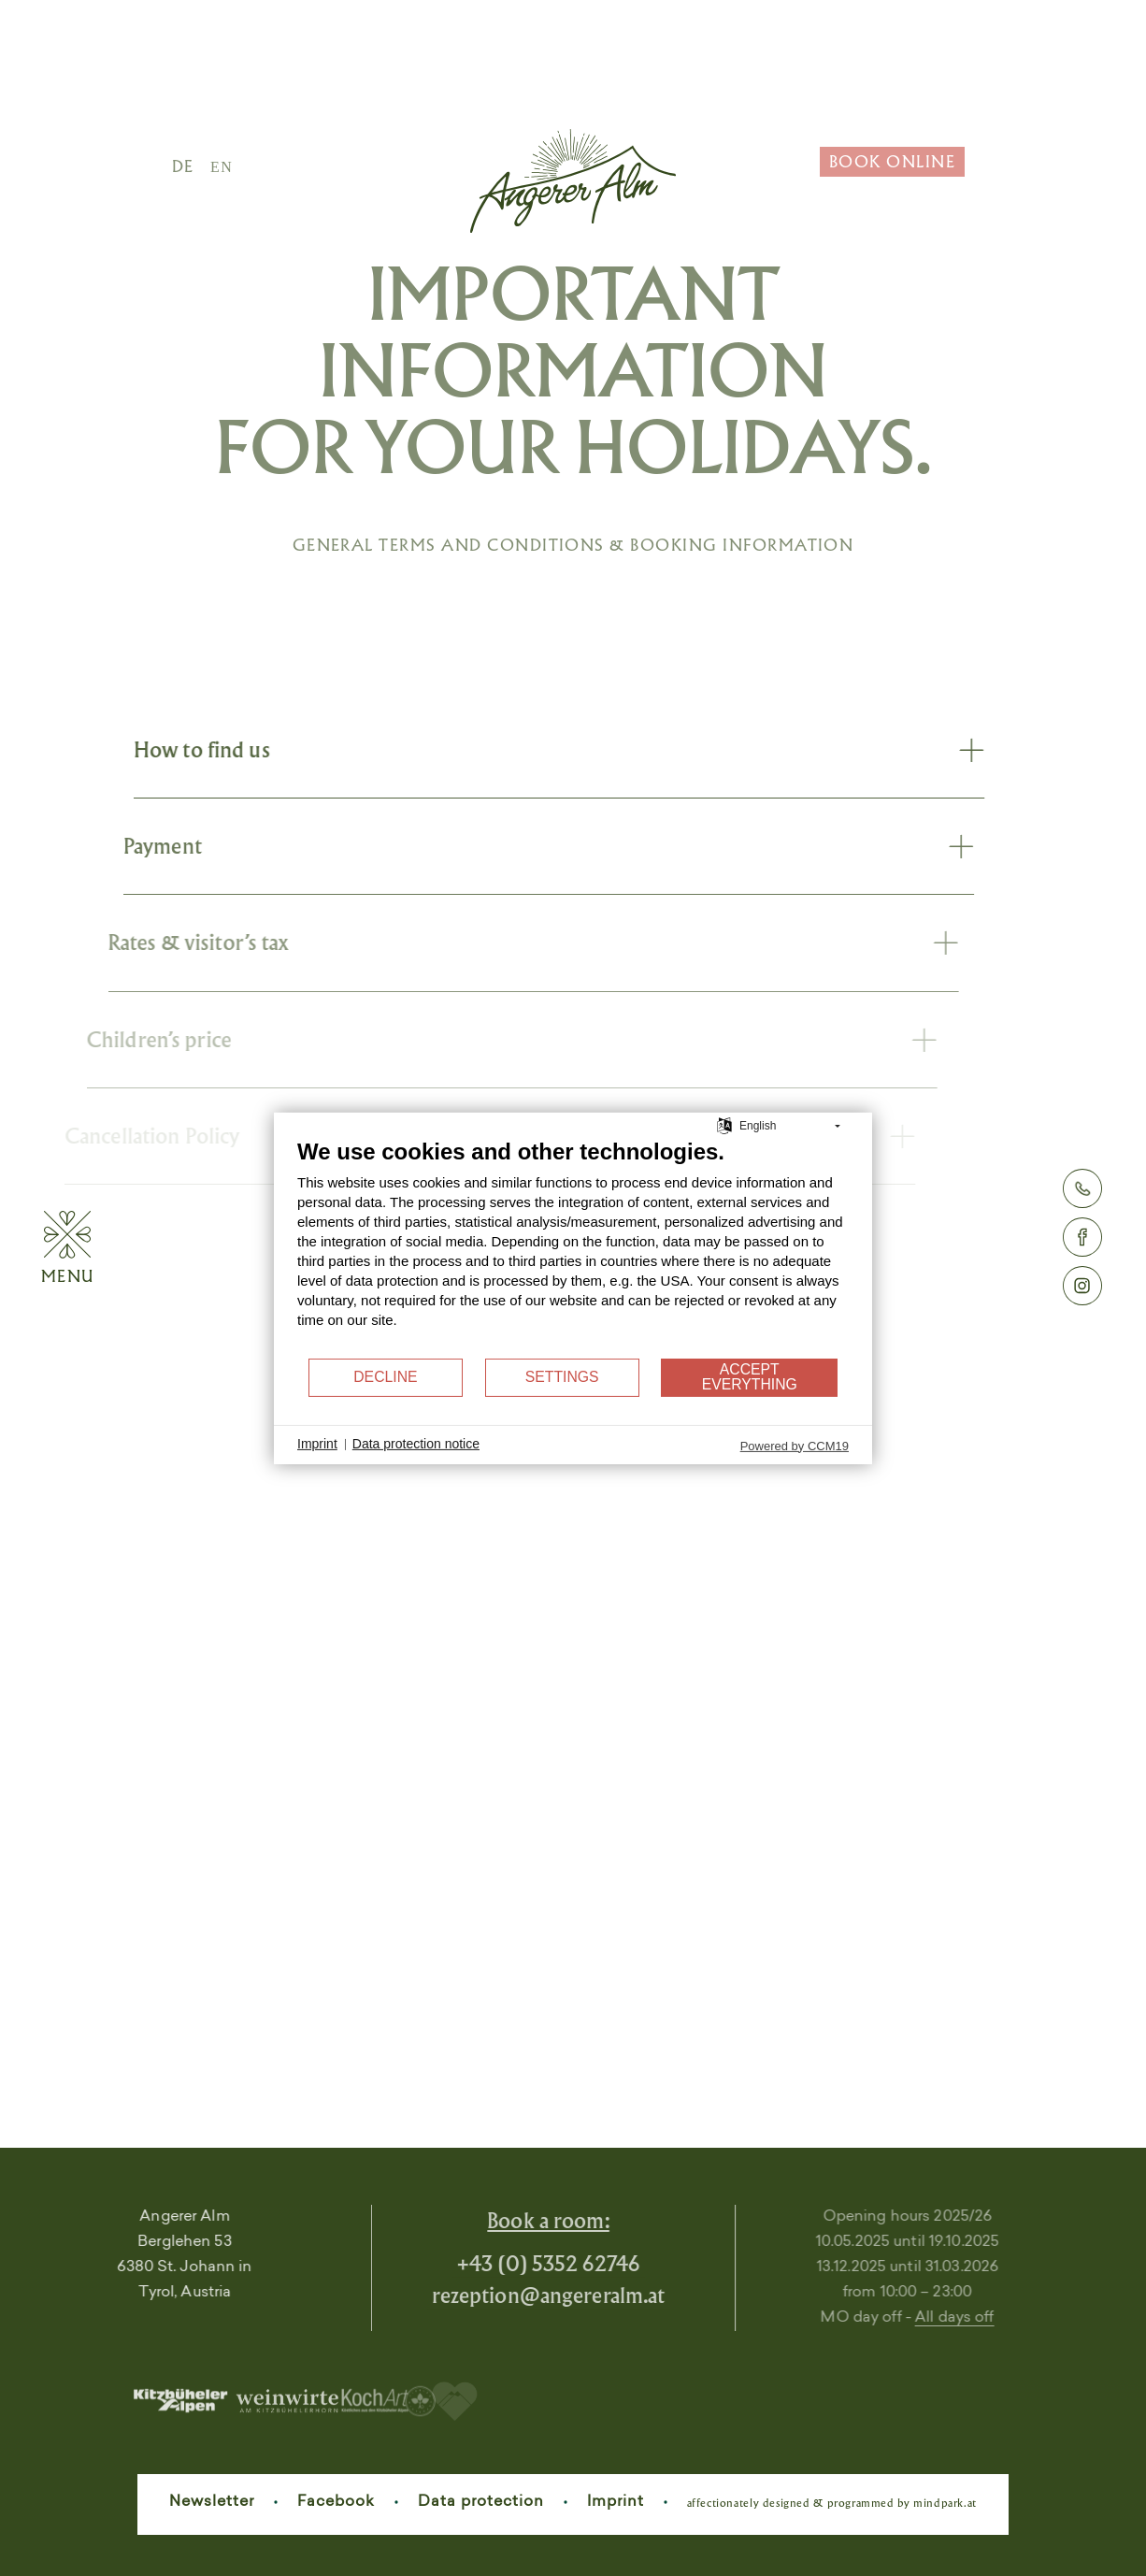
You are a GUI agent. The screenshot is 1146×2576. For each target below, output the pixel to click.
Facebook (336, 2502)
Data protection (481, 2502)
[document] (573, 1246)
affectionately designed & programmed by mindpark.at (832, 2503)
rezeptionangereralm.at (492, 2295)
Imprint (615, 2502)
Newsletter (211, 2502)
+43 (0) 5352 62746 (492, 2263)
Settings (562, 1377)
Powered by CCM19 (794, 1445)
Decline (385, 1377)
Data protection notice (416, 1443)
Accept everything (749, 1376)
